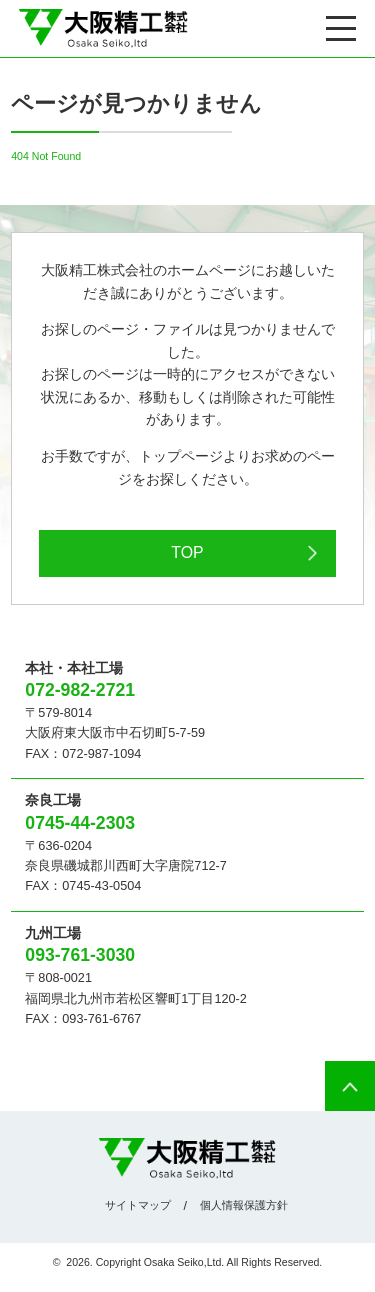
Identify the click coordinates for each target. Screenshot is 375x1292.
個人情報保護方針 (244, 1205)
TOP (187, 552)
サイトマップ (138, 1205)
